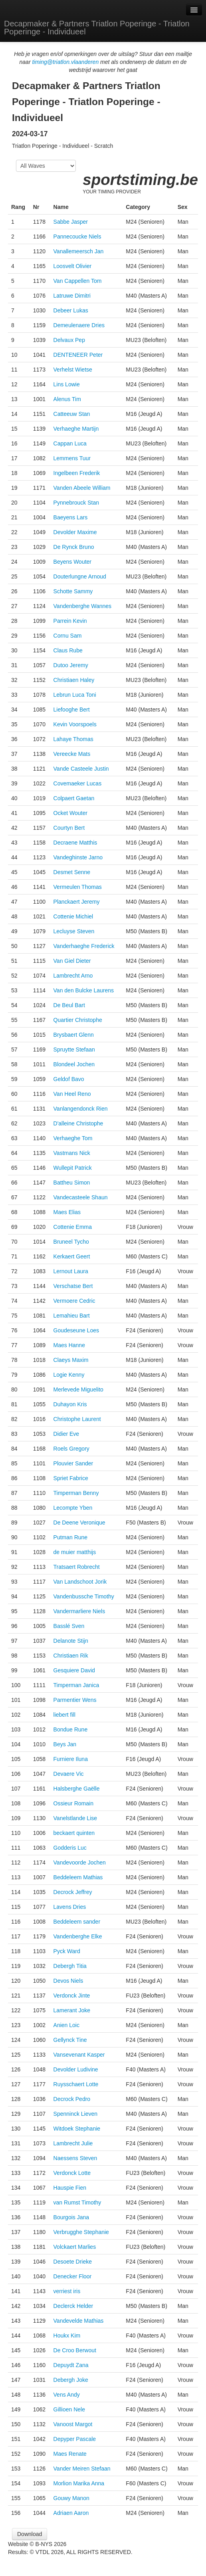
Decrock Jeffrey (72, 1892)
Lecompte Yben (73, 1508)
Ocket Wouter (70, 813)
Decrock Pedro (72, 2099)
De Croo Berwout (74, 2350)
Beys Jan (65, 1744)
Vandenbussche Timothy (83, 1596)
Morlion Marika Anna (79, 2483)
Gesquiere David (74, 1670)
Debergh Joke (70, 2380)
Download (29, 2534)
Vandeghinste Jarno (78, 857)
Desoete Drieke (72, 2261)
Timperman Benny (76, 1493)
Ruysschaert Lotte (76, 2084)
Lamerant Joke (72, 2010)
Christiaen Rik (70, 1655)
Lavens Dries (69, 1907)
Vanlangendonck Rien (80, 1108)
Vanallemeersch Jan (78, 251)
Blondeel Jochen (74, 1064)
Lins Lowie (66, 384)
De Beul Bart (69, 1005)
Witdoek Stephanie (77, 2128)
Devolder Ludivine (75, 2069)
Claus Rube (68, 650)
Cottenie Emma (72, 1227)
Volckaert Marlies (74, 2247)
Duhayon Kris (70, 1404)
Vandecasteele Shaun (80, 1197)
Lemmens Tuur (72, 458)
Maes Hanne (69, 1345)
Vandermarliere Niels (79, 1611)
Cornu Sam (67, 635)
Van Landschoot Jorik (80, 1581)
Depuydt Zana (71, 2365)
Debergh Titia (70, 1966)
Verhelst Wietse (72, 369)
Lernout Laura (70, 1271)
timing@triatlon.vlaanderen (65, 62)
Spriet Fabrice (70, 1478)
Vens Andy (66, 2394)
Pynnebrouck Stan (76, 502)
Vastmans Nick (71, 1153)
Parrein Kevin (70, 621)
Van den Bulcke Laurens (83, 990)
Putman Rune (70, 1537)
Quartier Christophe (77, 1020)
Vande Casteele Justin (81, 768)
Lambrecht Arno (73, 975)
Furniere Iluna (70, 1759)
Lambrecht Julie (73, 2143)
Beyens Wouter (72, 562)
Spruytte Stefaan (74, 1049)
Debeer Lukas (70, 310)
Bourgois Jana (71, 2217)
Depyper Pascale (74, 2439)
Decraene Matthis (75, 842)
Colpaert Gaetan (74, 798)
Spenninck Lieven (75, 2114)
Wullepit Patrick (72, 1168)
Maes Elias (67, 1212)
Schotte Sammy (73, 591)
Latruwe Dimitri (72, 295)
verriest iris (67, 2291)
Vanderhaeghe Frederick (84, 946)
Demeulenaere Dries (79, 325)
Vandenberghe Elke (77, 1936)
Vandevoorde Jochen (79, 1862)
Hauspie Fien (70, 2187)
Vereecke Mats (72, 754)
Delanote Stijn (70, 1641)
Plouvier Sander (73, 1463)
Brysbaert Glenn (73, 1035)
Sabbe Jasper (70, 222)
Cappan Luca (70, 443)
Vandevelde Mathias (78, 2321)
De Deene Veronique (79, 1522)
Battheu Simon (71, 1182)
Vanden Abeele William (82, 488)
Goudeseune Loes (76, 1330)
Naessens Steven (75, 2158)
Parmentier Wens (75, 1700)
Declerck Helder (73, 2306)
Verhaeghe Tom (73, 1138)
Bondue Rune (70, 1729)
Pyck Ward (66, 1951)
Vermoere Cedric (74, 1301)
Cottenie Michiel (73, 916)
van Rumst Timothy (77, 2202)
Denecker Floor (72, 2276)
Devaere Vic (68, 1774)
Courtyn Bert (69, 828)
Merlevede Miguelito (78, 1389)
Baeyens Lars (70, 517)
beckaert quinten (74, 1833)
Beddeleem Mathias (78, 1877)
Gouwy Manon (71, 2498)
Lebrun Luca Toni (74, 695)
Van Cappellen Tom (77, 281)
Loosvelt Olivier (72, 266)
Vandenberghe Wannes (82, 606)
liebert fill (64, 1714)
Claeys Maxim (71, 1360)
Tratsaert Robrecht (76, 1567)
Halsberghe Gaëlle (76, 1788)
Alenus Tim (67, 399)
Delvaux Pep (69, 340)
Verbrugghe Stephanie (81, 2232)
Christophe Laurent (77, 1419)
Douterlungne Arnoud (79, 576)
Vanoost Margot (73, 2424)
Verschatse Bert (73, 1286)
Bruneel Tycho (71, 1241)
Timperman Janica (76, 1685)
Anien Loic (66, 2025)
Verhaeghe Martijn (76, 428)
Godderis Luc (70, 1848)
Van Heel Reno (72, 1094)
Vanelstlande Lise (75, 1818)
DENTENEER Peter (78, 355)
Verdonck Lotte (72, 2173)
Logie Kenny (69, 1374)
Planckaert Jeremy (76, 901)
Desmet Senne (72, 872)
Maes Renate (70, 2454)
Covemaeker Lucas (77, 783)
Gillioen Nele (69, 2409)
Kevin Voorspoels (75, 724)
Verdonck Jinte (71, 1995)
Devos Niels (68, 1981)
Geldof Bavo (68, 1079)
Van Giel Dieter (72, 961)
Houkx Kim (67, 2335)
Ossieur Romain (73, 1803)
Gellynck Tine (70, 2040)
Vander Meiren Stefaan (82, 2468)
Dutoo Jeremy (70, 665)
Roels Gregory (71, 1448)
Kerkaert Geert (71, 1256)
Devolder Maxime (75, 532)
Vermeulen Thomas (77, 887)
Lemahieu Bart (71, 1315)
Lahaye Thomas (73, 739)
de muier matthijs (74, 1552)
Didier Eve (66, 1434)
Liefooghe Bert (71, 709)
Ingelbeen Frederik (76, 473)
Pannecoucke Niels (77, 236)
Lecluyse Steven (74, 931)
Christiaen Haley (74, 680)
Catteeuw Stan (71, 414)
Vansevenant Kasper (79, 2054)
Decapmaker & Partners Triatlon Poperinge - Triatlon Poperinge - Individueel (97, 27)
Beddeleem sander (77, 1921)
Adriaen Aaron (71, 2513)
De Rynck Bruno (73, 547)
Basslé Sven (69, 1626)
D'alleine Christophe (78, 1123)
